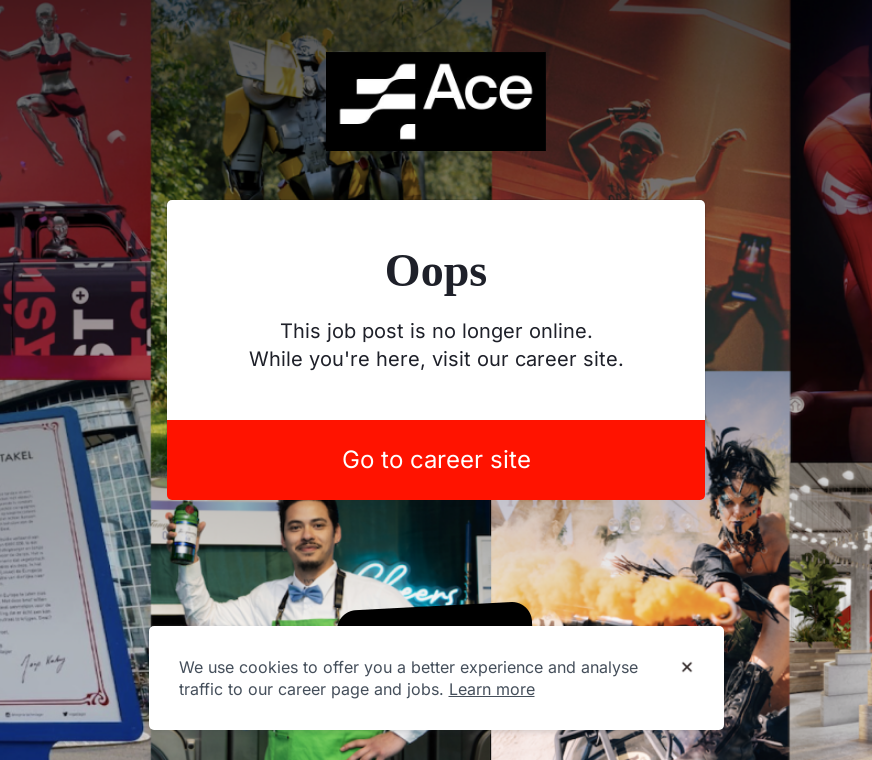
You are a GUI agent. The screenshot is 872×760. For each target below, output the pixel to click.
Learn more (492, 689)
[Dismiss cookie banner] (687, 668)
